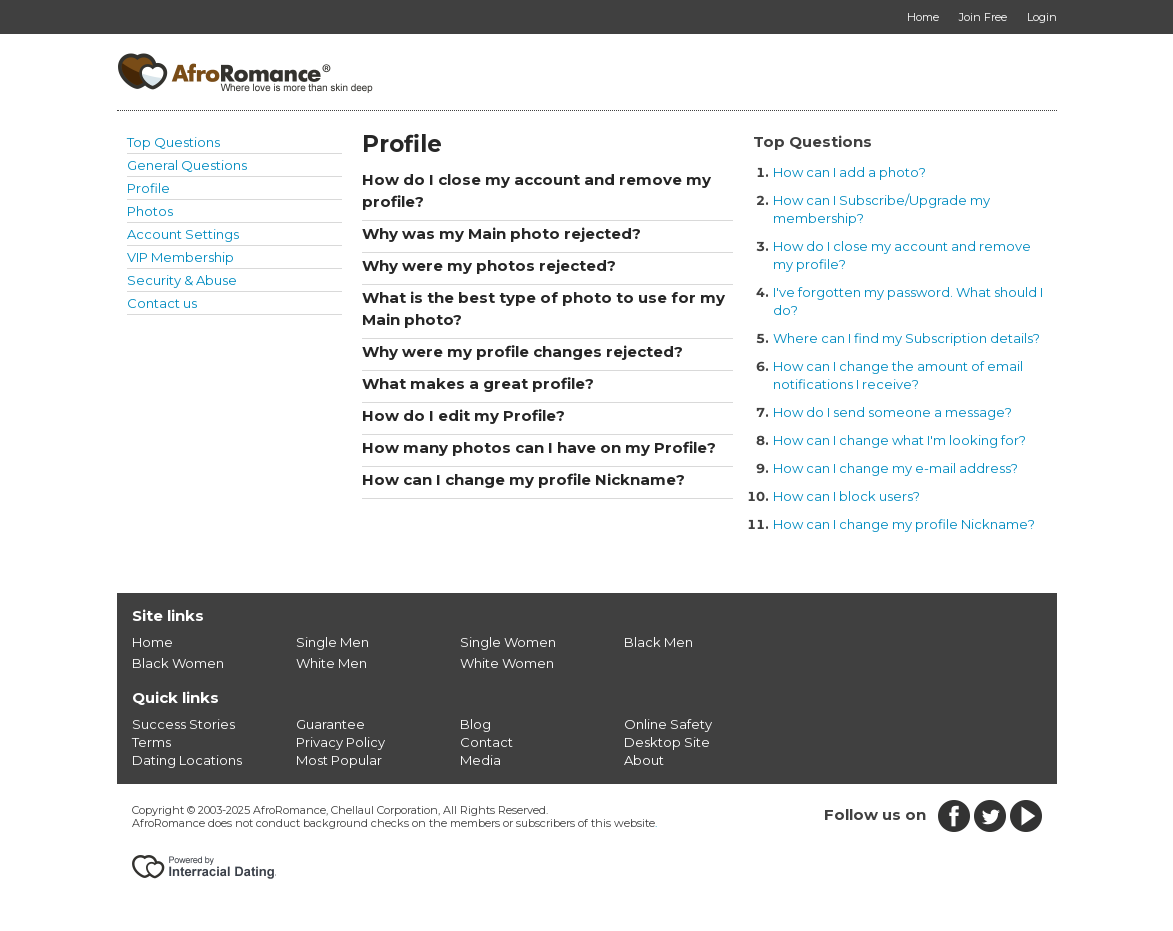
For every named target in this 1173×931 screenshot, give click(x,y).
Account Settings (183, 234)
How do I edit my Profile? (463, 415)
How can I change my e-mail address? (895, 468)
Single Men (332, 642)
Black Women (178, 663)
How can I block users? (846, 496)
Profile (148, 188)
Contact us (162, 303)
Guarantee (330, 724)
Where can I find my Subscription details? (906, 338)
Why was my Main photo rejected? (501, 233)
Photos (150, 211)
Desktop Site (667, 742)
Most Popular (339, 760)
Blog (475, 724)
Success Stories (183, 724)
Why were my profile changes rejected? (522, 351)
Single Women (508, 642)
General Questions (187, 165)
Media (480, 760)
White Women (507, 663)
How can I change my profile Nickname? (523, 479)
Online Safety (668, 724)
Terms (151, 742)
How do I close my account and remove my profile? (536, 190)
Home (152, 642)
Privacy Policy (340, 742)
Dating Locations (187, 760)
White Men (331, 663)
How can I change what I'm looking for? (899, 440)
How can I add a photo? (849, 172)
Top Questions (173, 142)
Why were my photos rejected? (489, 265)
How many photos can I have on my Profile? (539, 447)
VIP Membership (180, 257)
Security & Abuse (182, 280)
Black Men (658, 642)
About (644, 760)
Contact (486, 742)
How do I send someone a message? (892, 412)
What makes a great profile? (478, 383)
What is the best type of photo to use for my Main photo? (543, 308)
